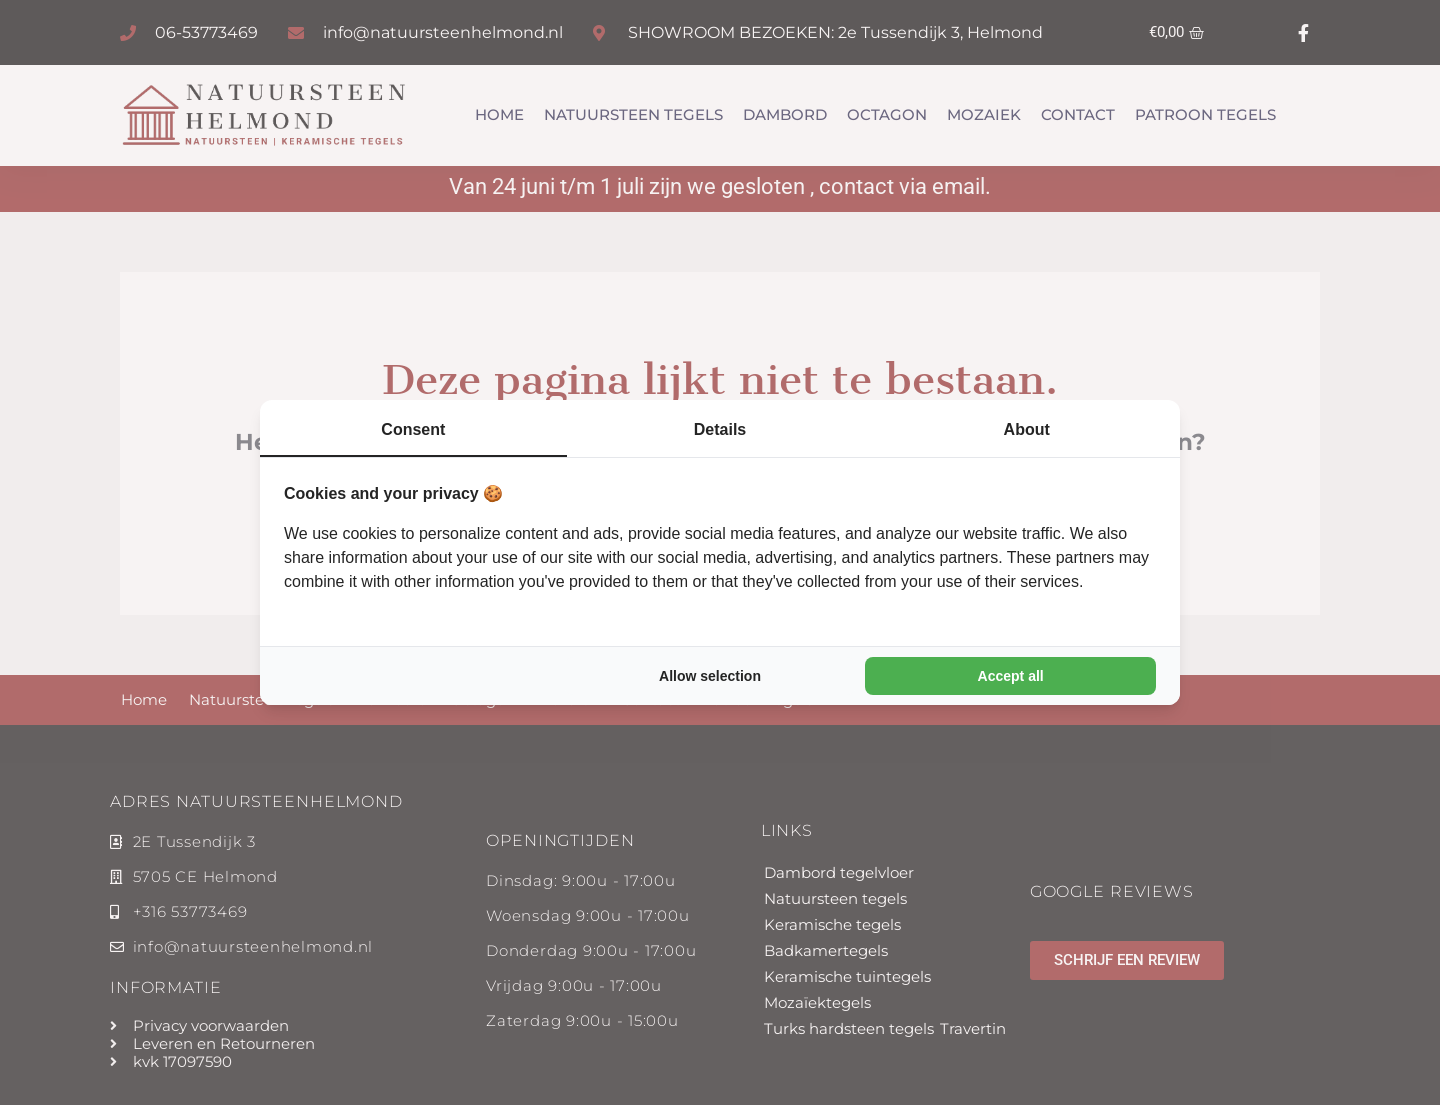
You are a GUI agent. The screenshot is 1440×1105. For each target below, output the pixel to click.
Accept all (1011, 676)
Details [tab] (720, 429)
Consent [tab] (413, 429)
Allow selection (710, 676)
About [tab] (1027, 429)
